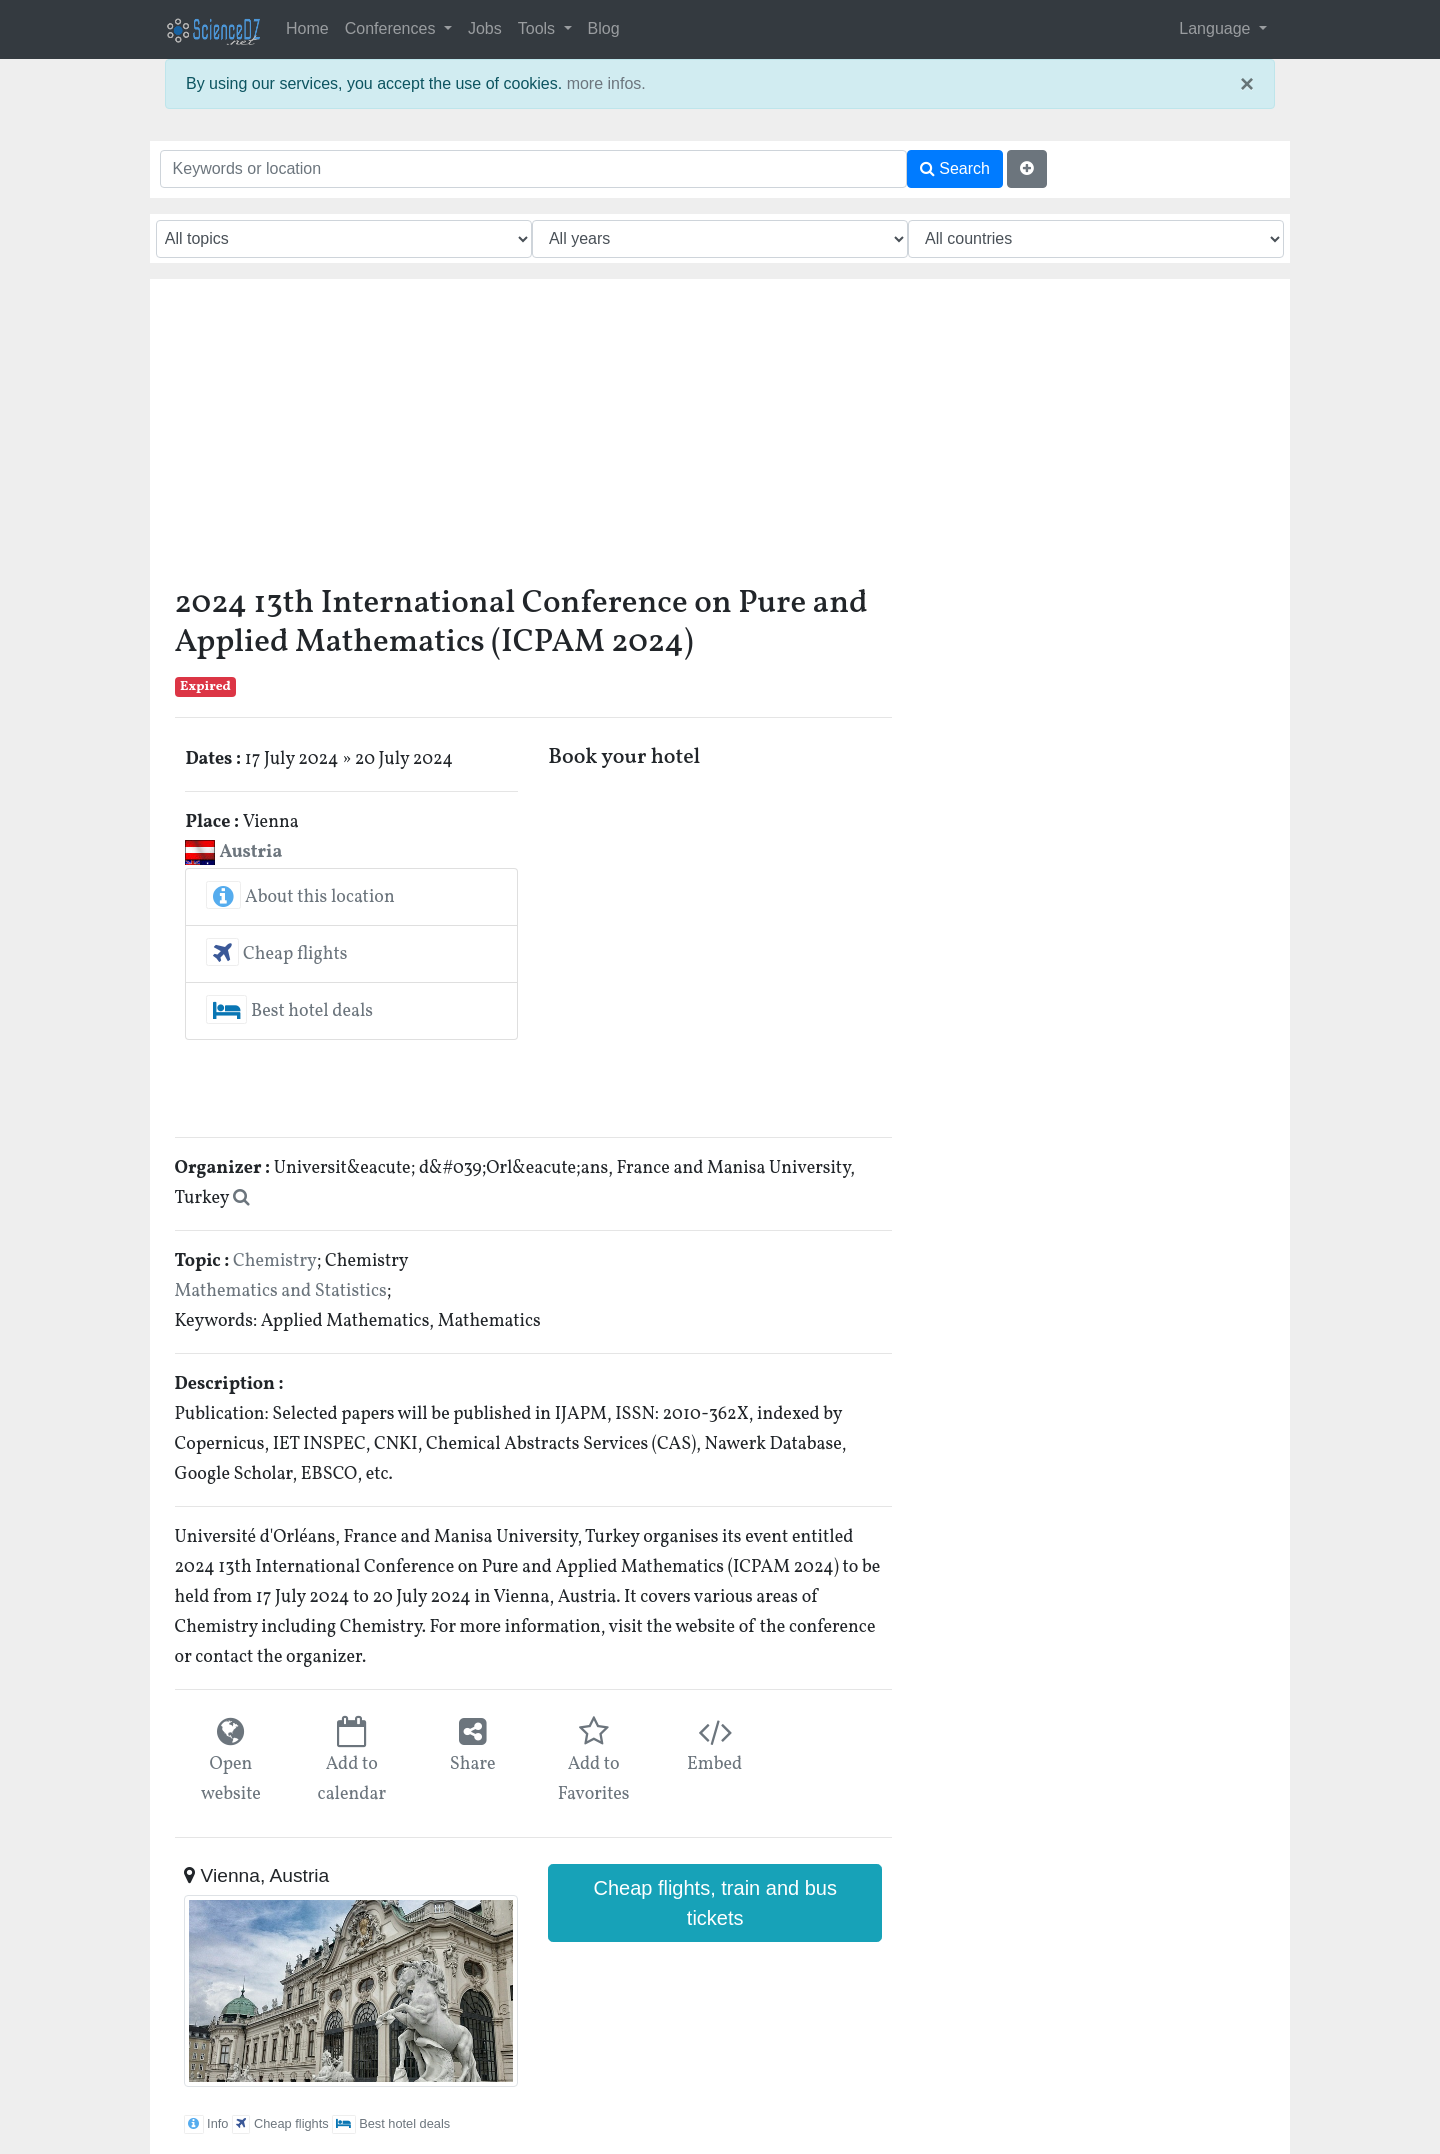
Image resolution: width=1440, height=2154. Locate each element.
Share (473, 1764)
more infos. (606, 83)
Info (206, 2123)
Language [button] (1217, 28)
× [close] (1247, 84)
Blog (604, 28)
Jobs (485, 28)
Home (307, 28)
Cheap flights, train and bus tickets (715, 1903)
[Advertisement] (533, 439)
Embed (714, 1764)
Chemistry (275, 1261)
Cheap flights (276, 954)
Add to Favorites (594, 1779)
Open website (231, 1779)
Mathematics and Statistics (281, 1291)
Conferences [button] (392, 28)
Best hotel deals (289, 1011)
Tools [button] (539, 28)
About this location (300, 897)
